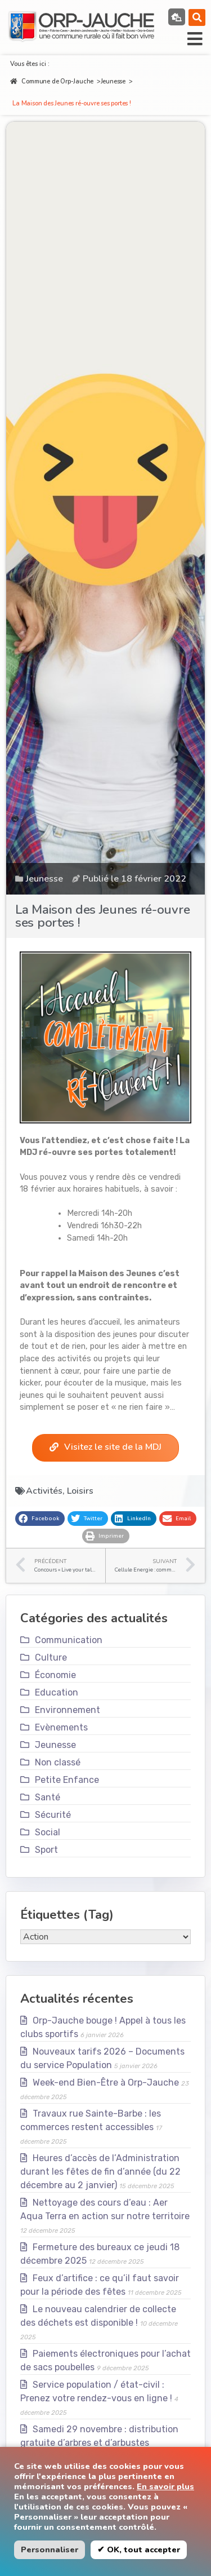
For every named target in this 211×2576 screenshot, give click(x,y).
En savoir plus (165, 2486)
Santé (47, 1797)
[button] (196, 17)
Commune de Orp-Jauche (51, 81)
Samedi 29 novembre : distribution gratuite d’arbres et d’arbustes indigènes (99, 2443)
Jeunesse (113, 81)
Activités (44, 1491)
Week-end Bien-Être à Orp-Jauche (106, 2082)
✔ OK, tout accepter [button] (138, 2549)
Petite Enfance (67, 1779)
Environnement (67, 1710)
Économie (55, 1675)
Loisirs (80, 1491)
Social (47, 1832)
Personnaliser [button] (49, 2549)
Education (56, 1692)
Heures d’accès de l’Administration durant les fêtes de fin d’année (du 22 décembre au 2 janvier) (100, 2171)
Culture (51, 1657)
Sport (46, 1849)
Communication (68, 1640)
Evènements (61, 1727)
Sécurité (53, 1814)
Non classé (57, 1762)
